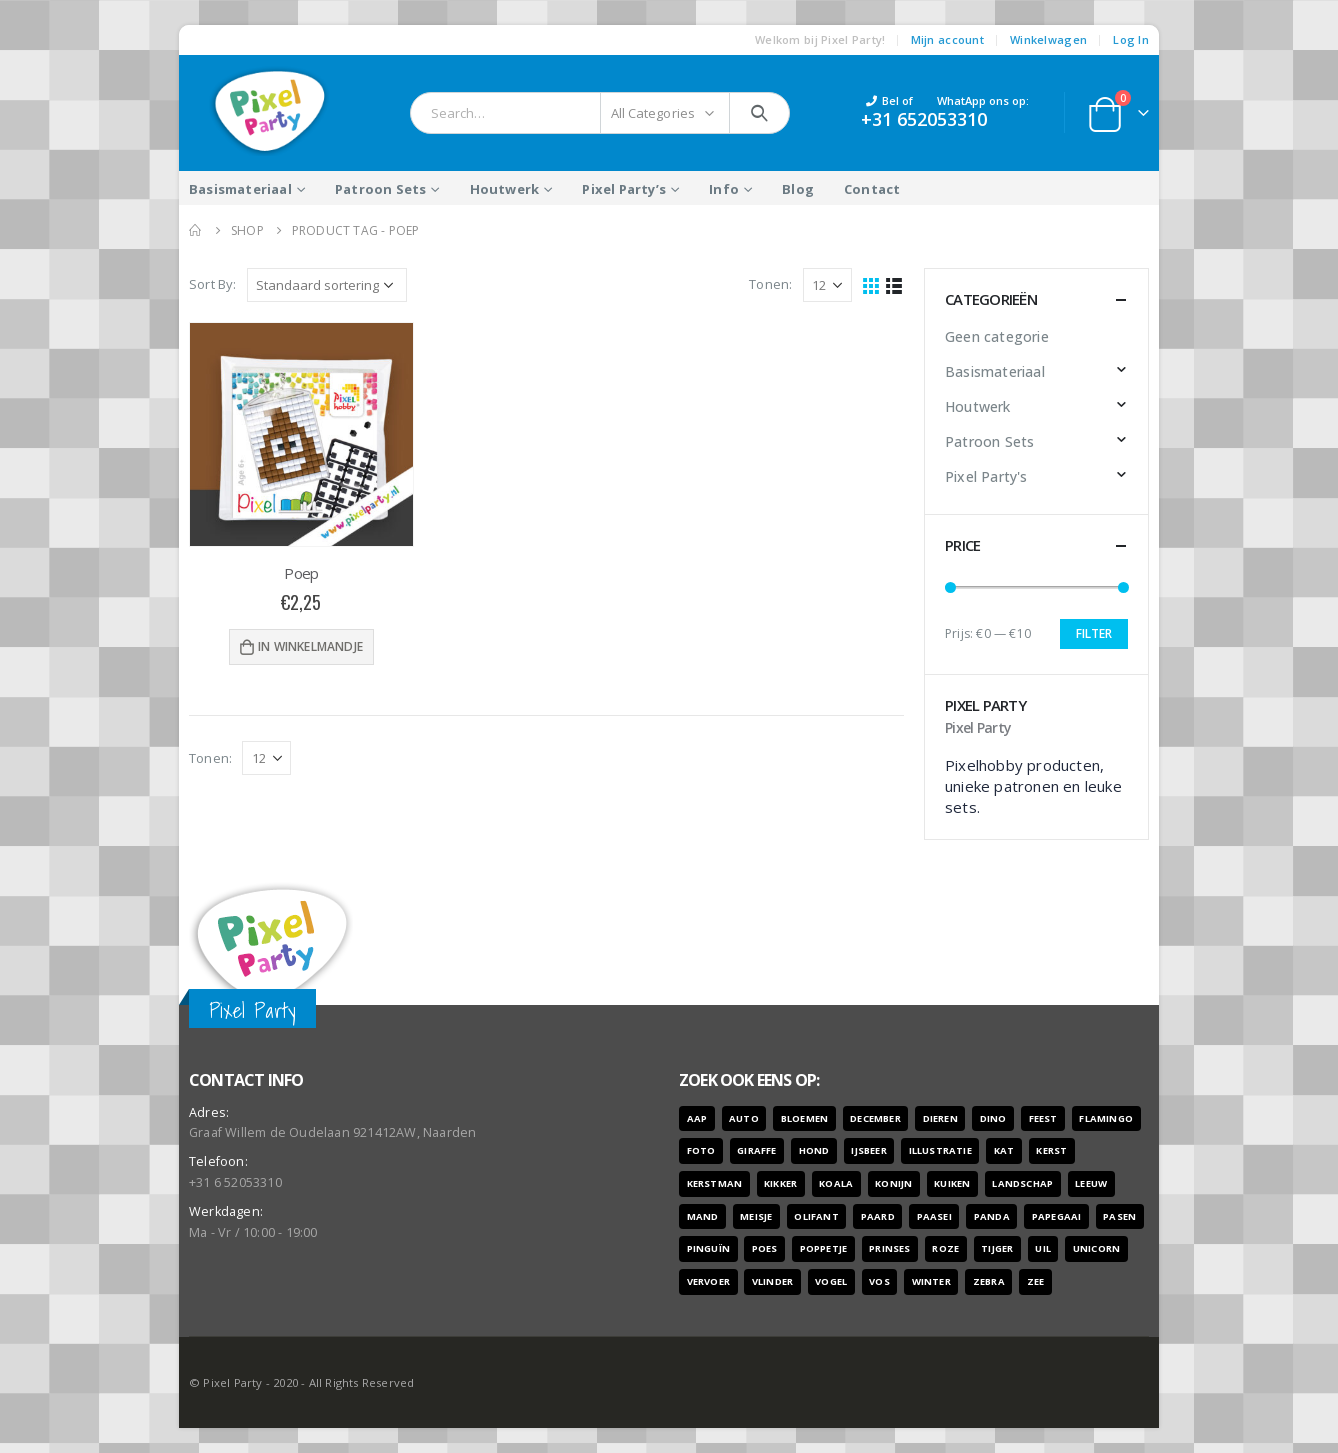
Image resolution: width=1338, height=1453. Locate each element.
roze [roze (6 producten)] (945, 1248)
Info (724, 189)
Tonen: (770, 284)
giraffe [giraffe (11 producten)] (756, 1150)
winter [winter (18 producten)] (931, 1281)
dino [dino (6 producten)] (993, 1118)
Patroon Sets (380, 189)
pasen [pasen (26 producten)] (1119, 1216)
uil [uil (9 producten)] (1043, 1248)
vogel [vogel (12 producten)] (831, 1281)
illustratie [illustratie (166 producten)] (940, 1150)
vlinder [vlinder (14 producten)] (772, 1281)
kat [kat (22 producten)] (1004, 1150)
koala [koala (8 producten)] (836, 1183)
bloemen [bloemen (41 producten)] (804, 1118)
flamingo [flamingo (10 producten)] (1106, 1118)
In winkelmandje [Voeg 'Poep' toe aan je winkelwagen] (310, 646)
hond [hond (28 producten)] (814, 1150)
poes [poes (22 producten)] (765, 1248)
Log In (1131, 39)
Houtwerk (505, 189)
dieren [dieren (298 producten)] (940, 1118)
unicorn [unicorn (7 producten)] (1096, 1248)
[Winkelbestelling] (327, 285)
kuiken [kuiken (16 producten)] (952, 1183)
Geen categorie (997, 336)
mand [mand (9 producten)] (703, 1216)
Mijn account (947, 39)
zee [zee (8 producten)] (1036, 1281)
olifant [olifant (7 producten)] (816, 1216)
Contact (872, 189)
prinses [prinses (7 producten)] (889, 1248)
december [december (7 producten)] (875, 1118)
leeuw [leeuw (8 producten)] (1091, 1183)
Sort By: (213, 284)
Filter (1094, 633)
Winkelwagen (1048, 39)
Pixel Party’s (624, 189)
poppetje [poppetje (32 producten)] (824, 1248)
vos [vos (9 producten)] (879, 1281)
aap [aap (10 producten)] (697, 1118)
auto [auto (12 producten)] (744, 1118)
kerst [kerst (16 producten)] (1051, 1150)
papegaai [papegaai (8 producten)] (1057, 1216)
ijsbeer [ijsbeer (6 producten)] (868, 1150)
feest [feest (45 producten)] (1043, 1118)
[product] (301, 434)
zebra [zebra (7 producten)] (989, 1281)
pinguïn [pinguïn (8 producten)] (708, 1248)
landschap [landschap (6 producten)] (1022, 1183)
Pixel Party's (986, 476)
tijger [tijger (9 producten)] (997, 1248)
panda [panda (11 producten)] (992, 1216)
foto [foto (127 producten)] (701, 1150)
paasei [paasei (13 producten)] (934, 1216)
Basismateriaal (240, 189)
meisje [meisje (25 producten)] (756, 1216)
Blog (798, 189)
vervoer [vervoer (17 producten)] (708, 1281)
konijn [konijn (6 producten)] (893, 1183)
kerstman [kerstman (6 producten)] (715, 1183)
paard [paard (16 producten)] (878, 1216)
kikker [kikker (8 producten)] (780, 1183)
